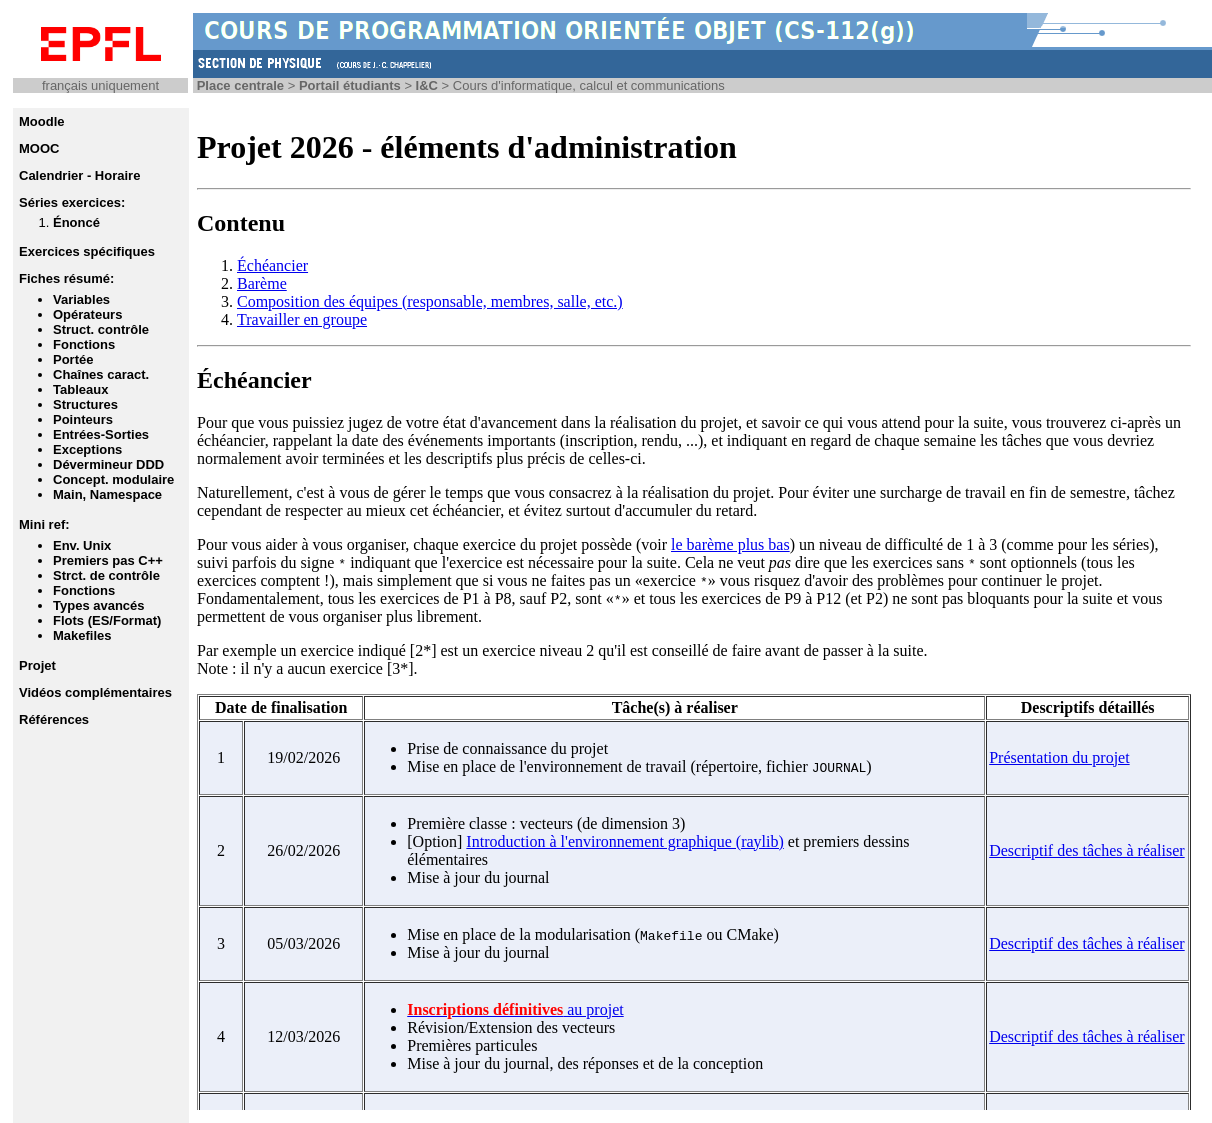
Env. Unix (82, 545)
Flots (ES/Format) (107, 620)
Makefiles (82, 635)
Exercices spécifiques (87, 251)
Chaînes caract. (101, 374)
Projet (37, 665)
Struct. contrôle (101, 329)
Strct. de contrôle (106, 575)
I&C (427, 85)
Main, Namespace (107, 494)
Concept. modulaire (113, 479)
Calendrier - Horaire (79, 175)
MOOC (39, 148)
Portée (73, 359)
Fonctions (84, 344)
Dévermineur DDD (108, 464)
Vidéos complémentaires (95, 692)
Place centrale (240, 85)
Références (54, 719)
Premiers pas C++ (108, 560)
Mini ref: (44, 524)
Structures (85, 404)
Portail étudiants (350, 85)
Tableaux (80, 389)
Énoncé (76, 222)
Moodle (42, 121)
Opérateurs (87, 314)
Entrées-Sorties (101, 434)
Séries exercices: (72, 202)
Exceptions (87, 449)
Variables (81, 299)
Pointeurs (83, 419)
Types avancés (99, 605)
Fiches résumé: (66, 278)
